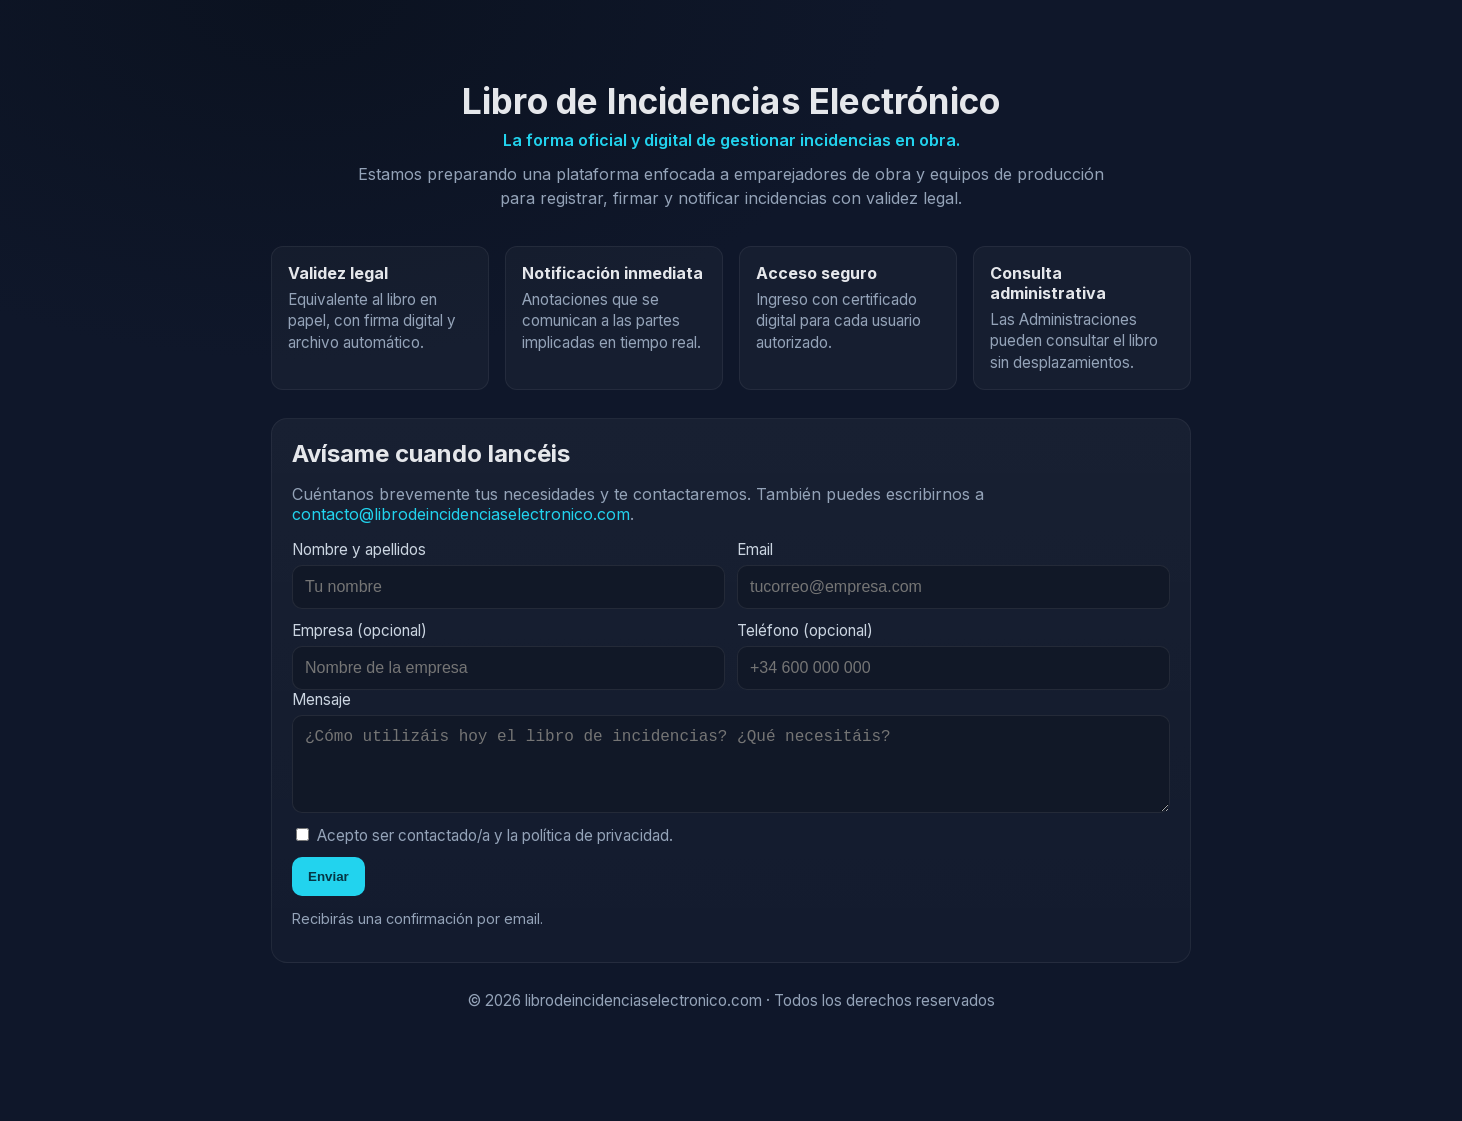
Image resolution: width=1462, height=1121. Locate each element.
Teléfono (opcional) (805, 630)
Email (755, 549)
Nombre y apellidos (359, 549)
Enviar (328, 892)
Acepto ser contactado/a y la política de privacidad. (484, 851)
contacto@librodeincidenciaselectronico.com (461, 514)
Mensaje (321, 699)
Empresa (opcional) (359, 630)
